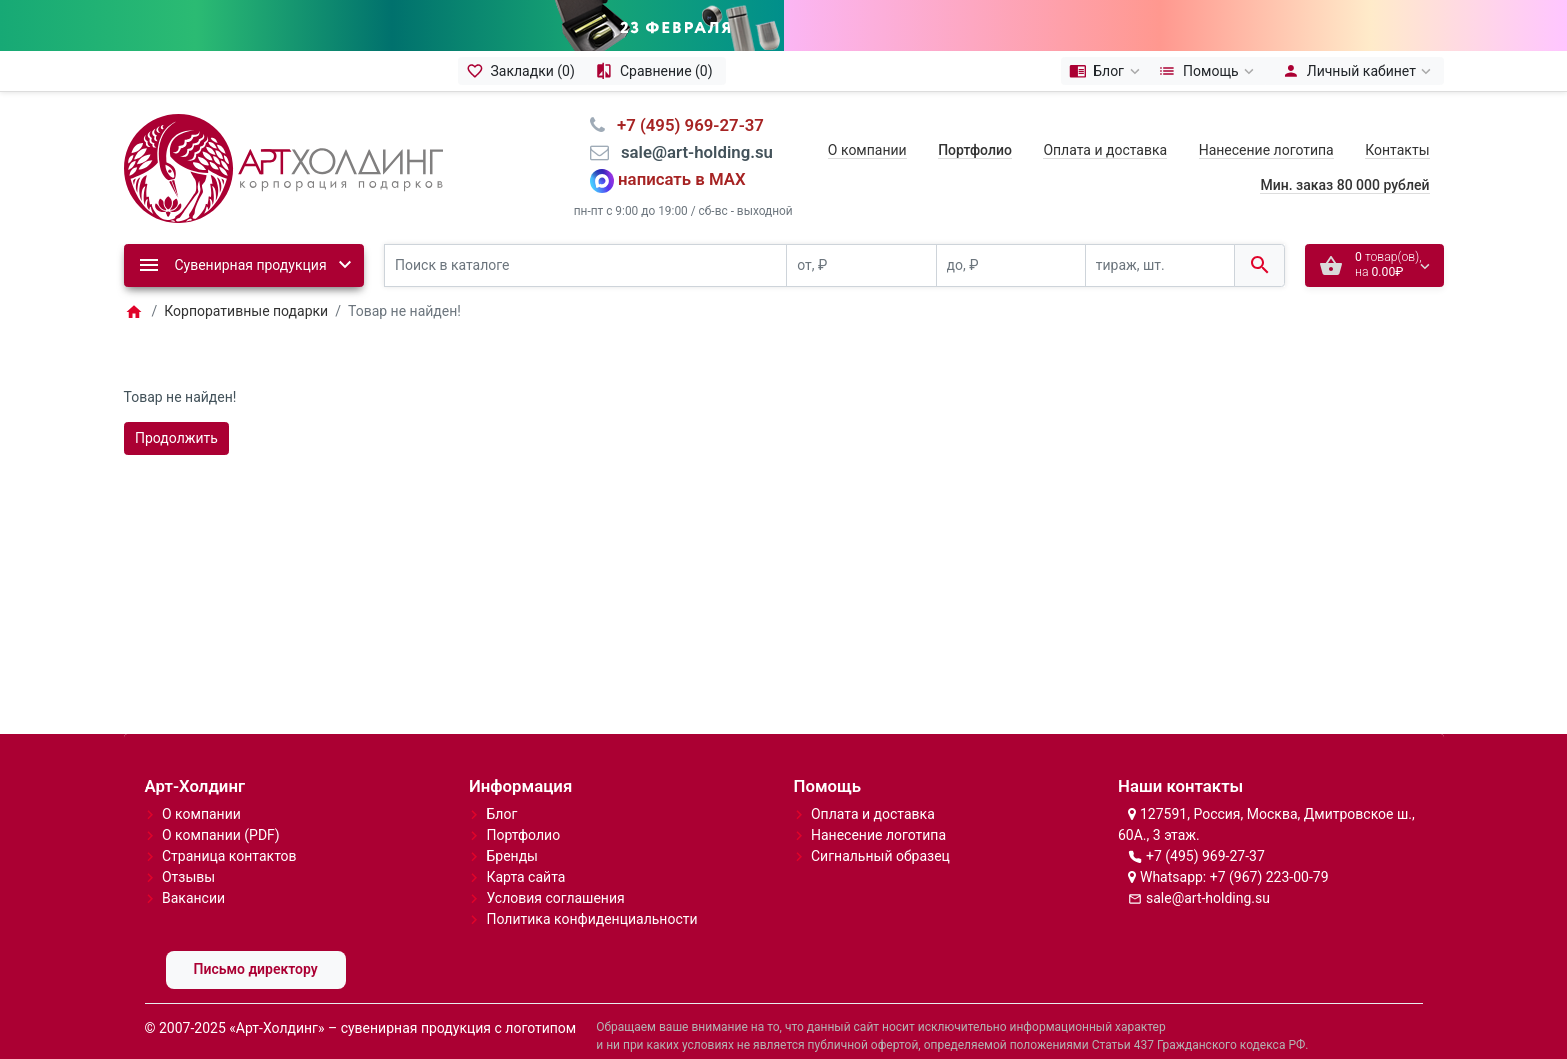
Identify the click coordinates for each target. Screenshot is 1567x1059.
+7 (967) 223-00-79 (1269, 847)
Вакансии (193, 868)
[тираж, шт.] (1160, 235)
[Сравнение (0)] (656, 41)
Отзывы (188, 847)
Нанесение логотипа (1266, 120)
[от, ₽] (861, 235)
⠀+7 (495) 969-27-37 (684, 95)
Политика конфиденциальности (591, 889)
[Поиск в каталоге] (586, 235)
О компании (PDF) (221, 805)
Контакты (1397, 120)
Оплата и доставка (1105, 120)
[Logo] (284, 137)
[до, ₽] (1011, 235)
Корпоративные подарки (246, 281)
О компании (867, 120)
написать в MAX (682, 150)
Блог (501, 784)
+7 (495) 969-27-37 (1205, 826)
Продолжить (176, 408)
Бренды (512, 826)
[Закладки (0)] (523, 41)
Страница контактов (229, 826)
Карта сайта (525, 847)
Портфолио (523, 805)
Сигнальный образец (880, 826)
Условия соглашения (555, 868)
